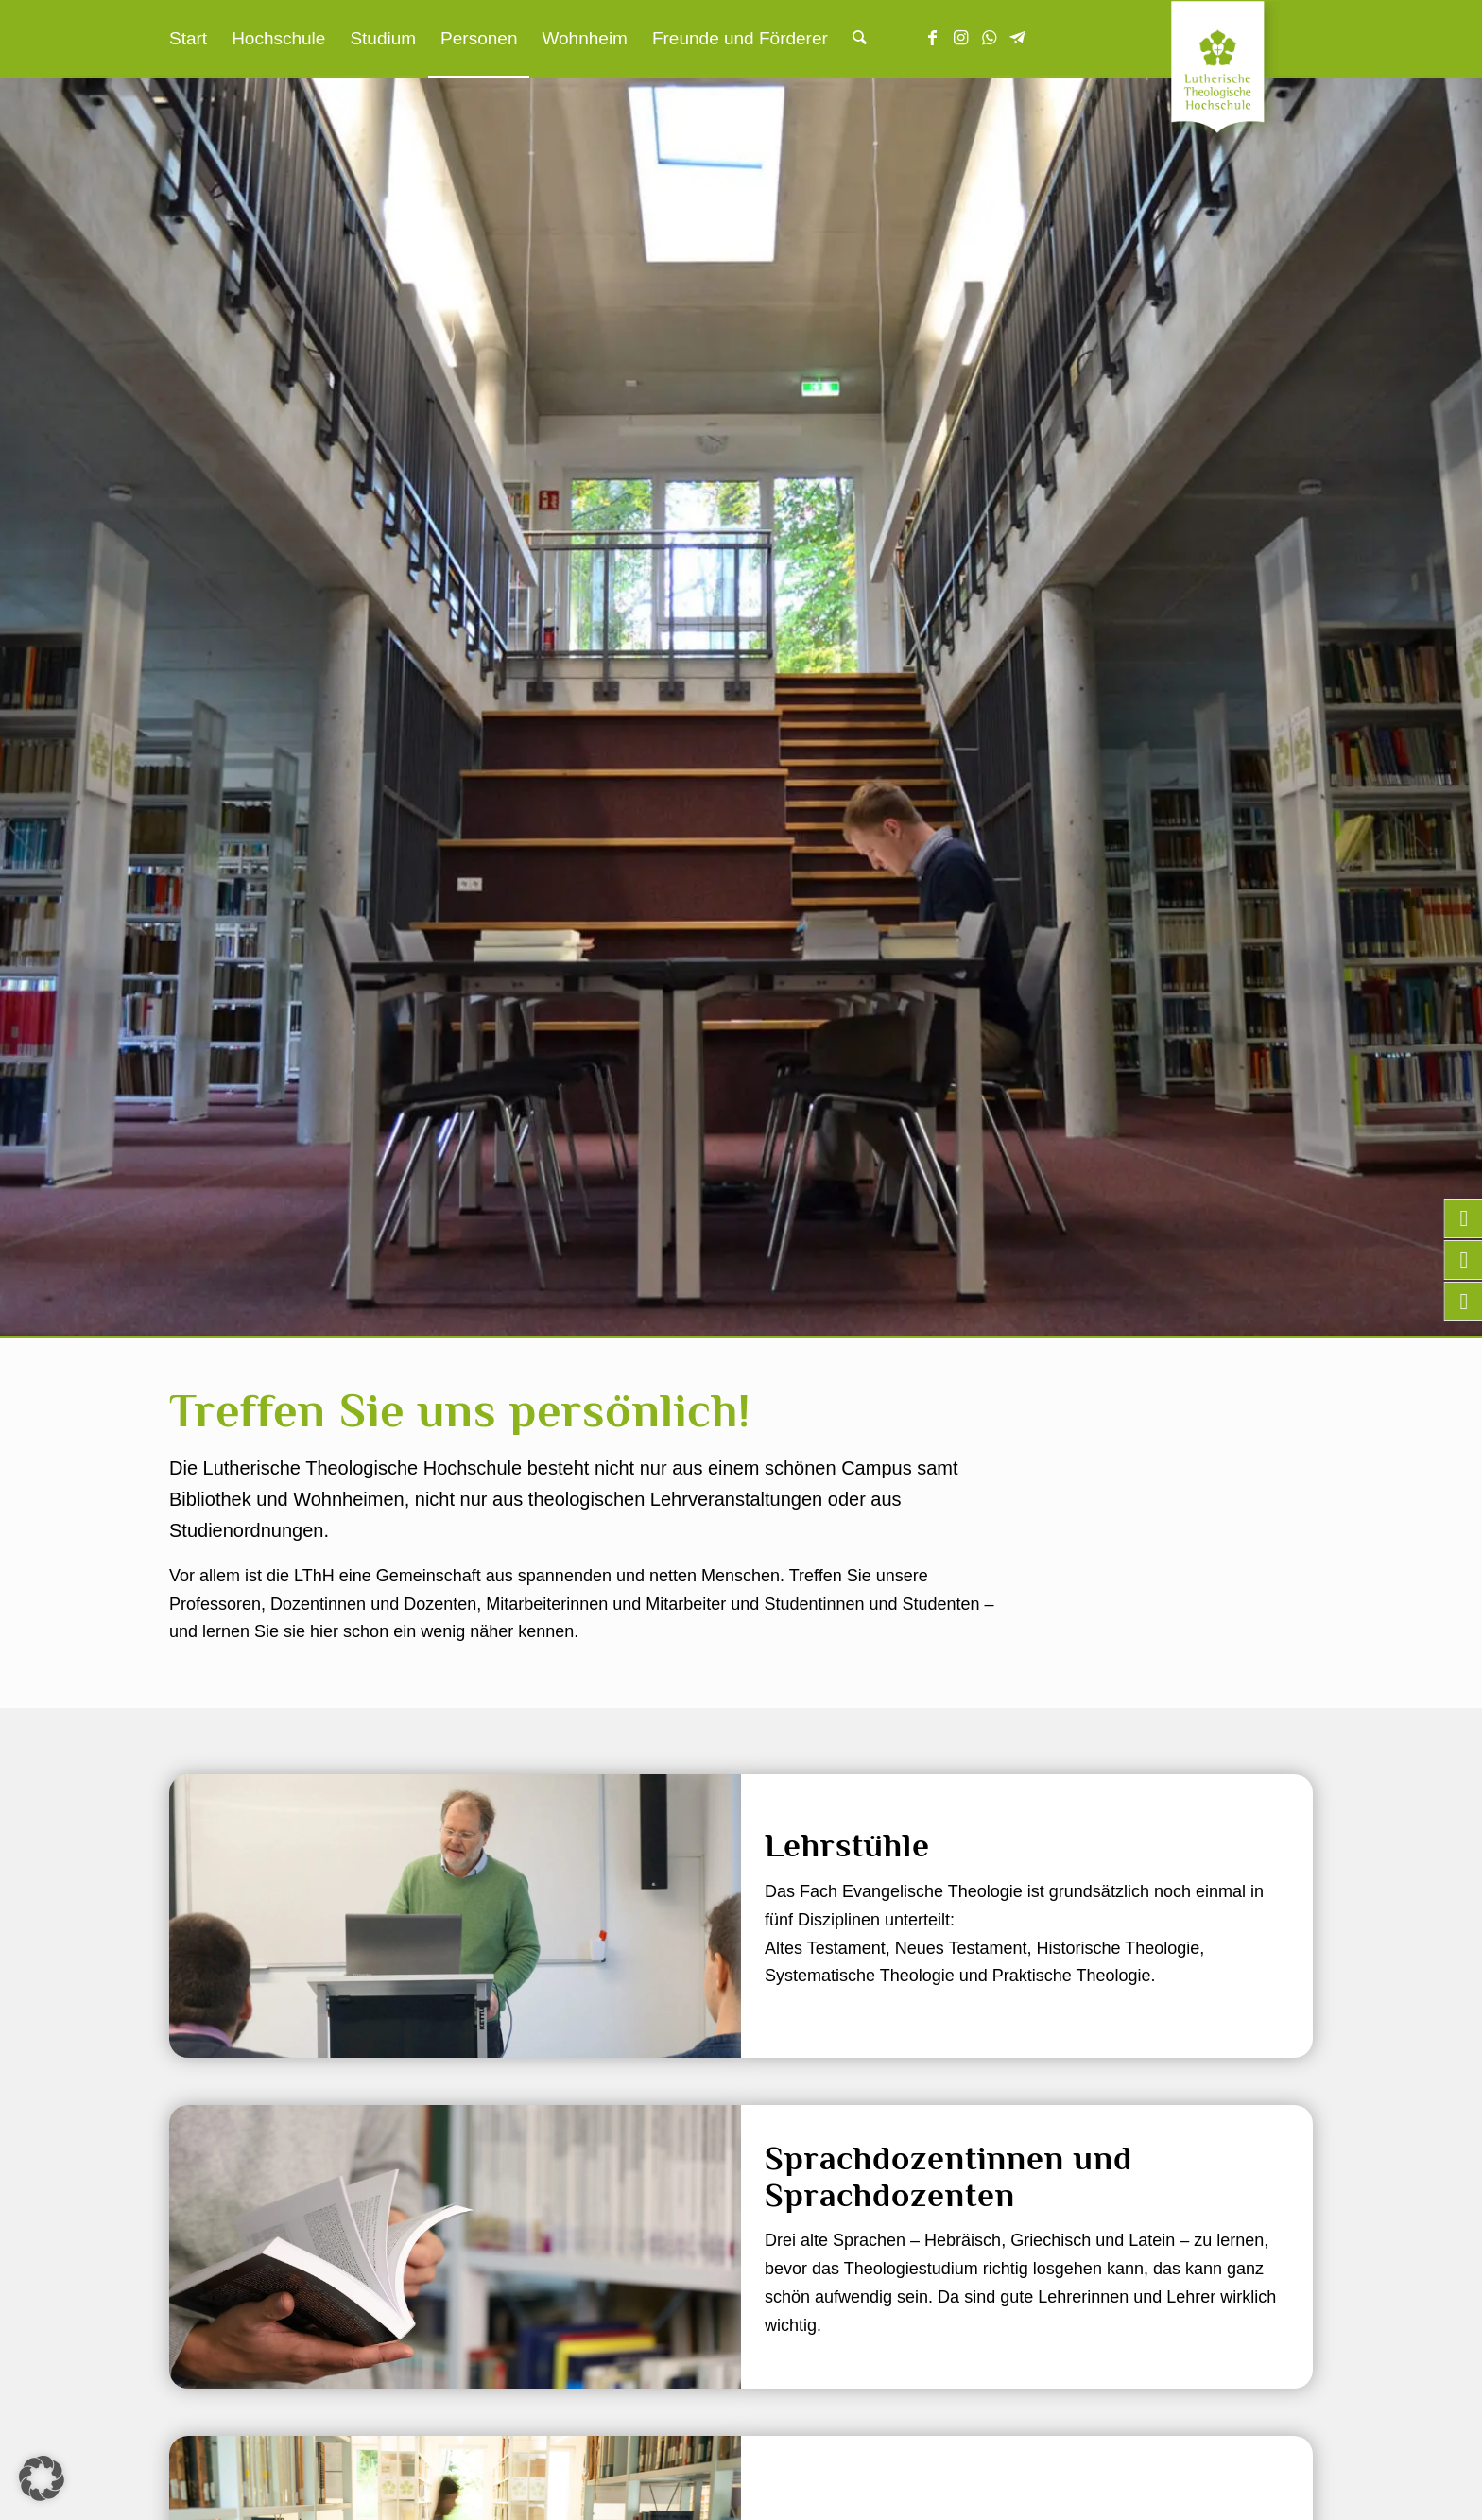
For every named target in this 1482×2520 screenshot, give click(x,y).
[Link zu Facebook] (933, 38)
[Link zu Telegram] (1018, 38)
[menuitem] (188, 39)
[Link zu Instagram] (961, 38)
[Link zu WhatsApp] (989, 38)
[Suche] (859, 39)
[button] (41, 2478)
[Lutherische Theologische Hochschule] (1242, 72)
